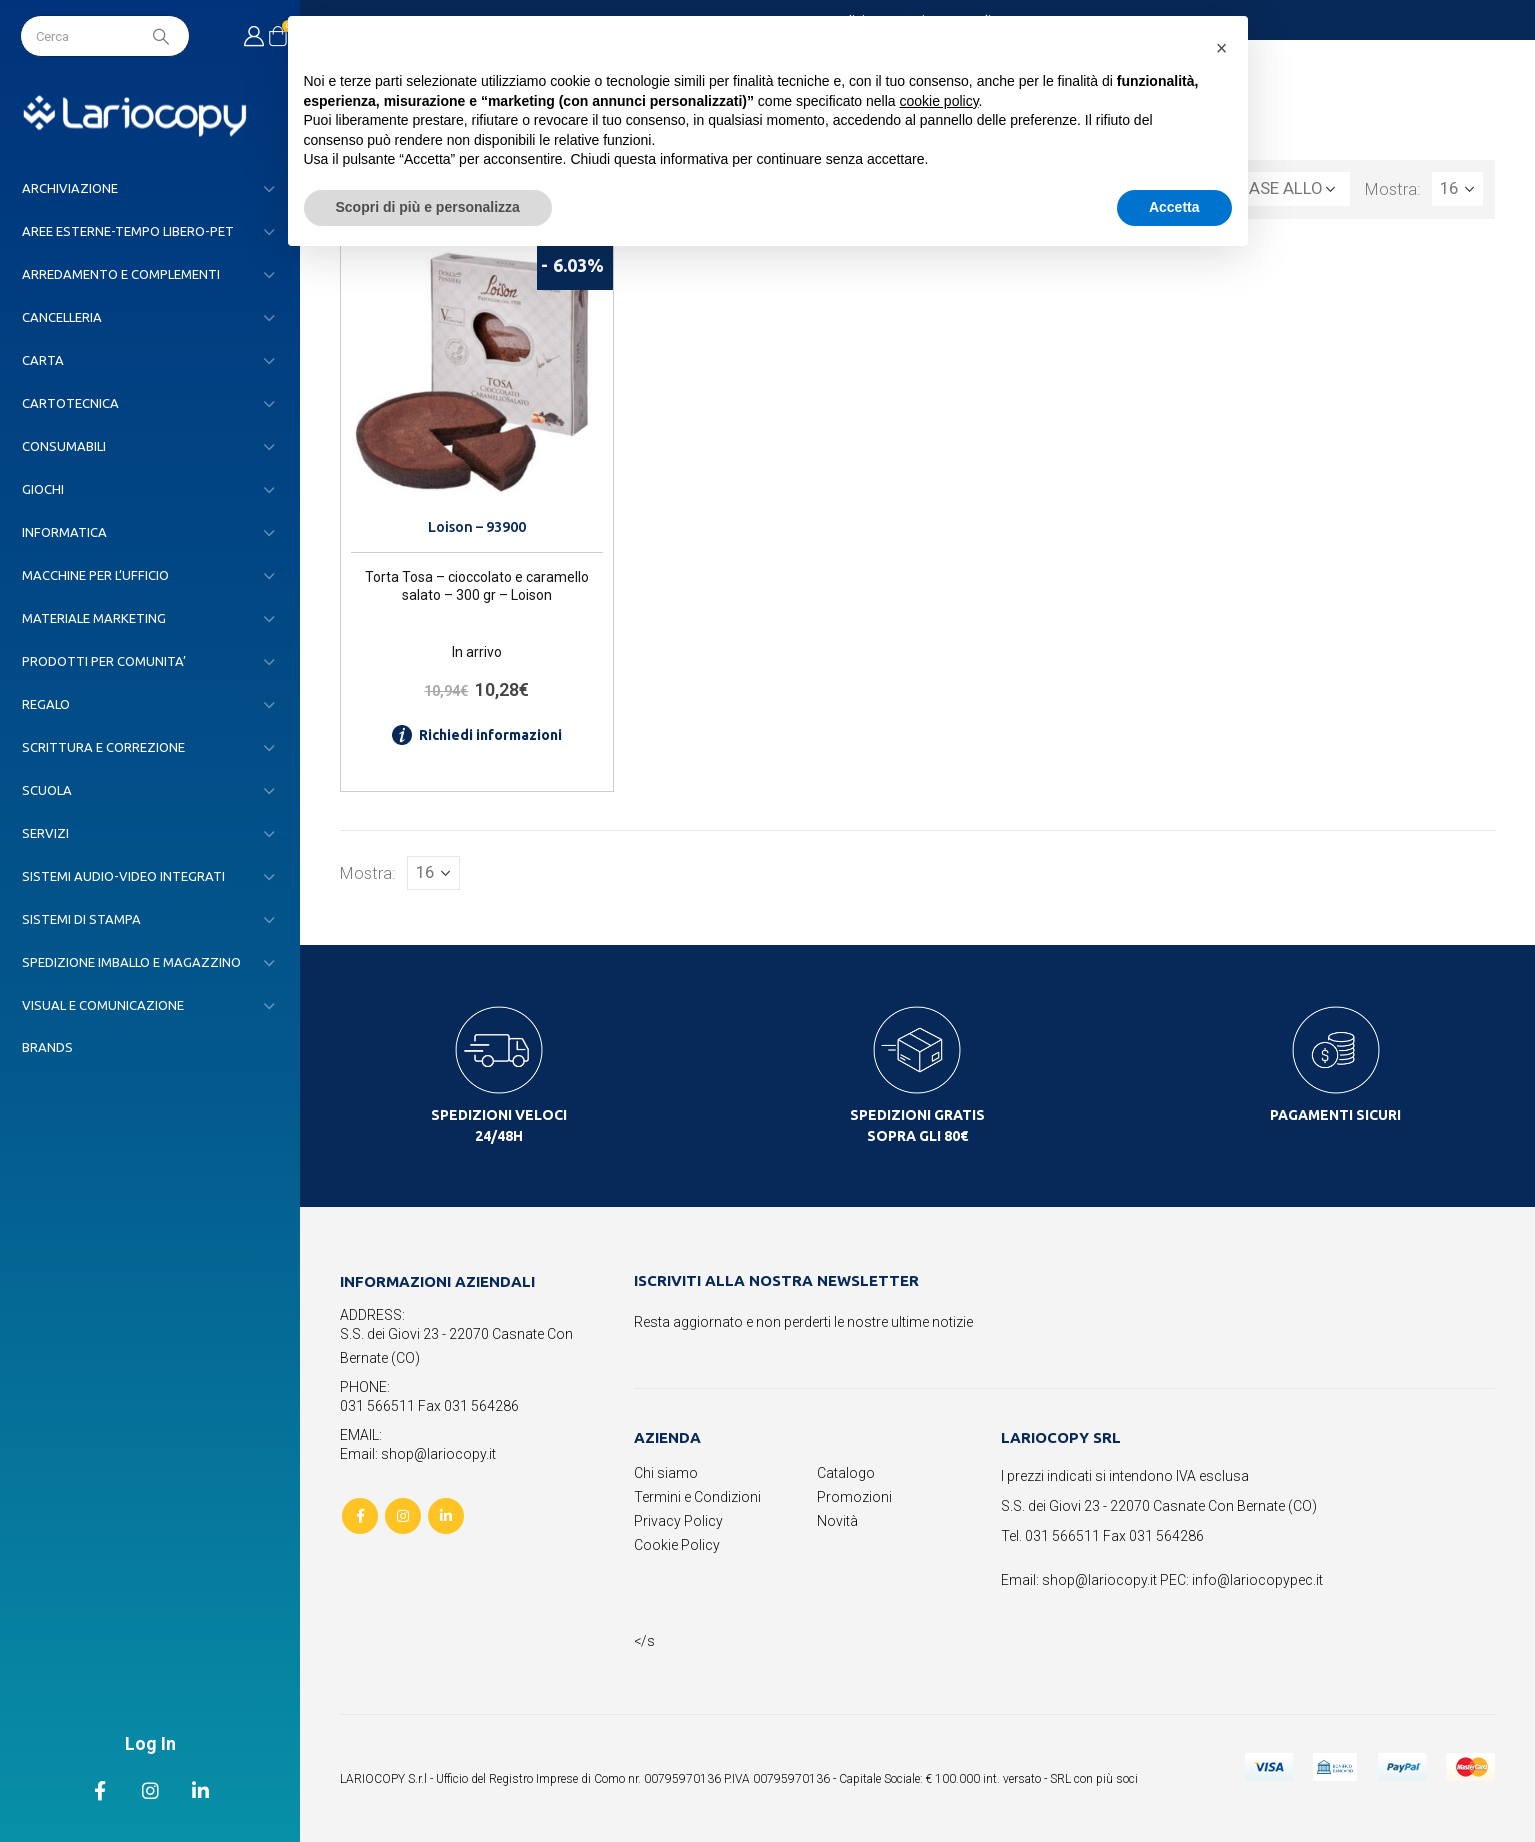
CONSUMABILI (64, 446)
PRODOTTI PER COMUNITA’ (104, 661)
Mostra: (1393, 189)
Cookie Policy (677, 1545)
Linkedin (446, 1516)
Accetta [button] (1174, 207)
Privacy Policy (678, 1521)
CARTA (43, 360)
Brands (47, 1047)
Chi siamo (666, 1473)
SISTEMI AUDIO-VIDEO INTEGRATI (123, 876)
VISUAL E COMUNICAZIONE (103, 1005)
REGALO (46, 704)
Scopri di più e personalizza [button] (428, 207)
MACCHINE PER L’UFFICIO (95, 575)
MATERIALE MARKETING (94, 618)
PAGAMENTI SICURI (1335, 1115)
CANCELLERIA (62, 317)
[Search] (163, 36)
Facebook (360, 1516)
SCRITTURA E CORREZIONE (103, 747)
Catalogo (846, 1473)
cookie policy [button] (938, 101)
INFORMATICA (64, 532)
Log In (150, 1743)
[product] (477, 376)
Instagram (403, 1516)
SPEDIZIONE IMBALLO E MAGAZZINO (131, 962)
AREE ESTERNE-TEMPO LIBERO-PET (128, 231)
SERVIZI (45, 833)
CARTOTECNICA (70, 403)
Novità (837, 1521)
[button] (1222, 48)
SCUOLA (47, 790)
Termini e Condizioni (697, 1497)
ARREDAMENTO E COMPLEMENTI (121, 274)
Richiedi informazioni (477, 735)
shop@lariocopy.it (1099, 1580)
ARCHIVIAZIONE (70, 188)
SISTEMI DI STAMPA (81, 919)
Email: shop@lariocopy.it (418, 1454)
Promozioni (854, 1497)
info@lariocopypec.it (1257, 1580)
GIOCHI (43, 489)
